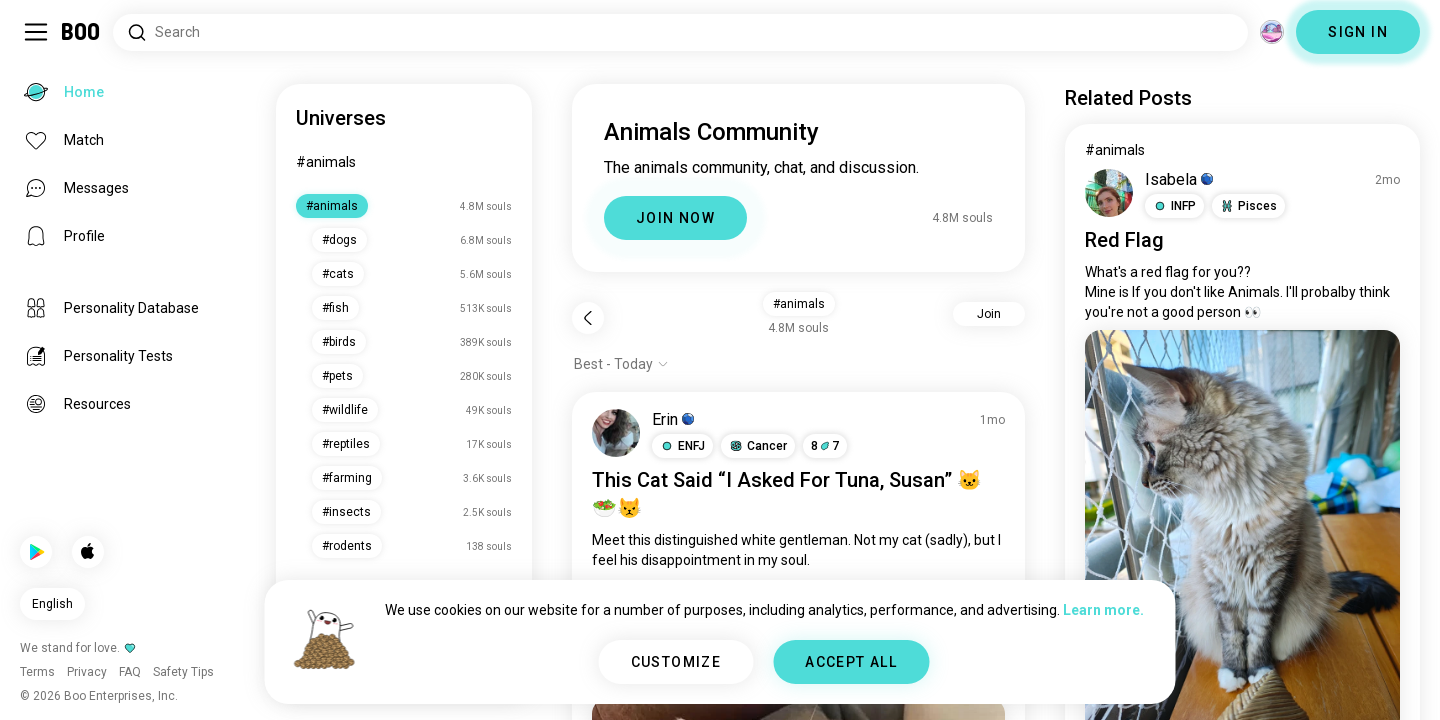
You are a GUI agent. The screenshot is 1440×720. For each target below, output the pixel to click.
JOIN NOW (675, 218)
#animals (326, 162)
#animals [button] (799, 304)
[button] (682, 446)
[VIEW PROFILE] (616, 433)
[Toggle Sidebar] (36, 32)
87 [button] (825, 446)
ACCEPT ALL (851, 662)
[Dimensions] (1272, 32)
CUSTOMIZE (676, 662)
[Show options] (621, 364)
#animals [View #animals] (1115, 150)
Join (989, 314)
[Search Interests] (680, 32)
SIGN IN (1358, 32)
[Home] (81, 32)
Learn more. (1103, 610)
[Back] (588, 318)
